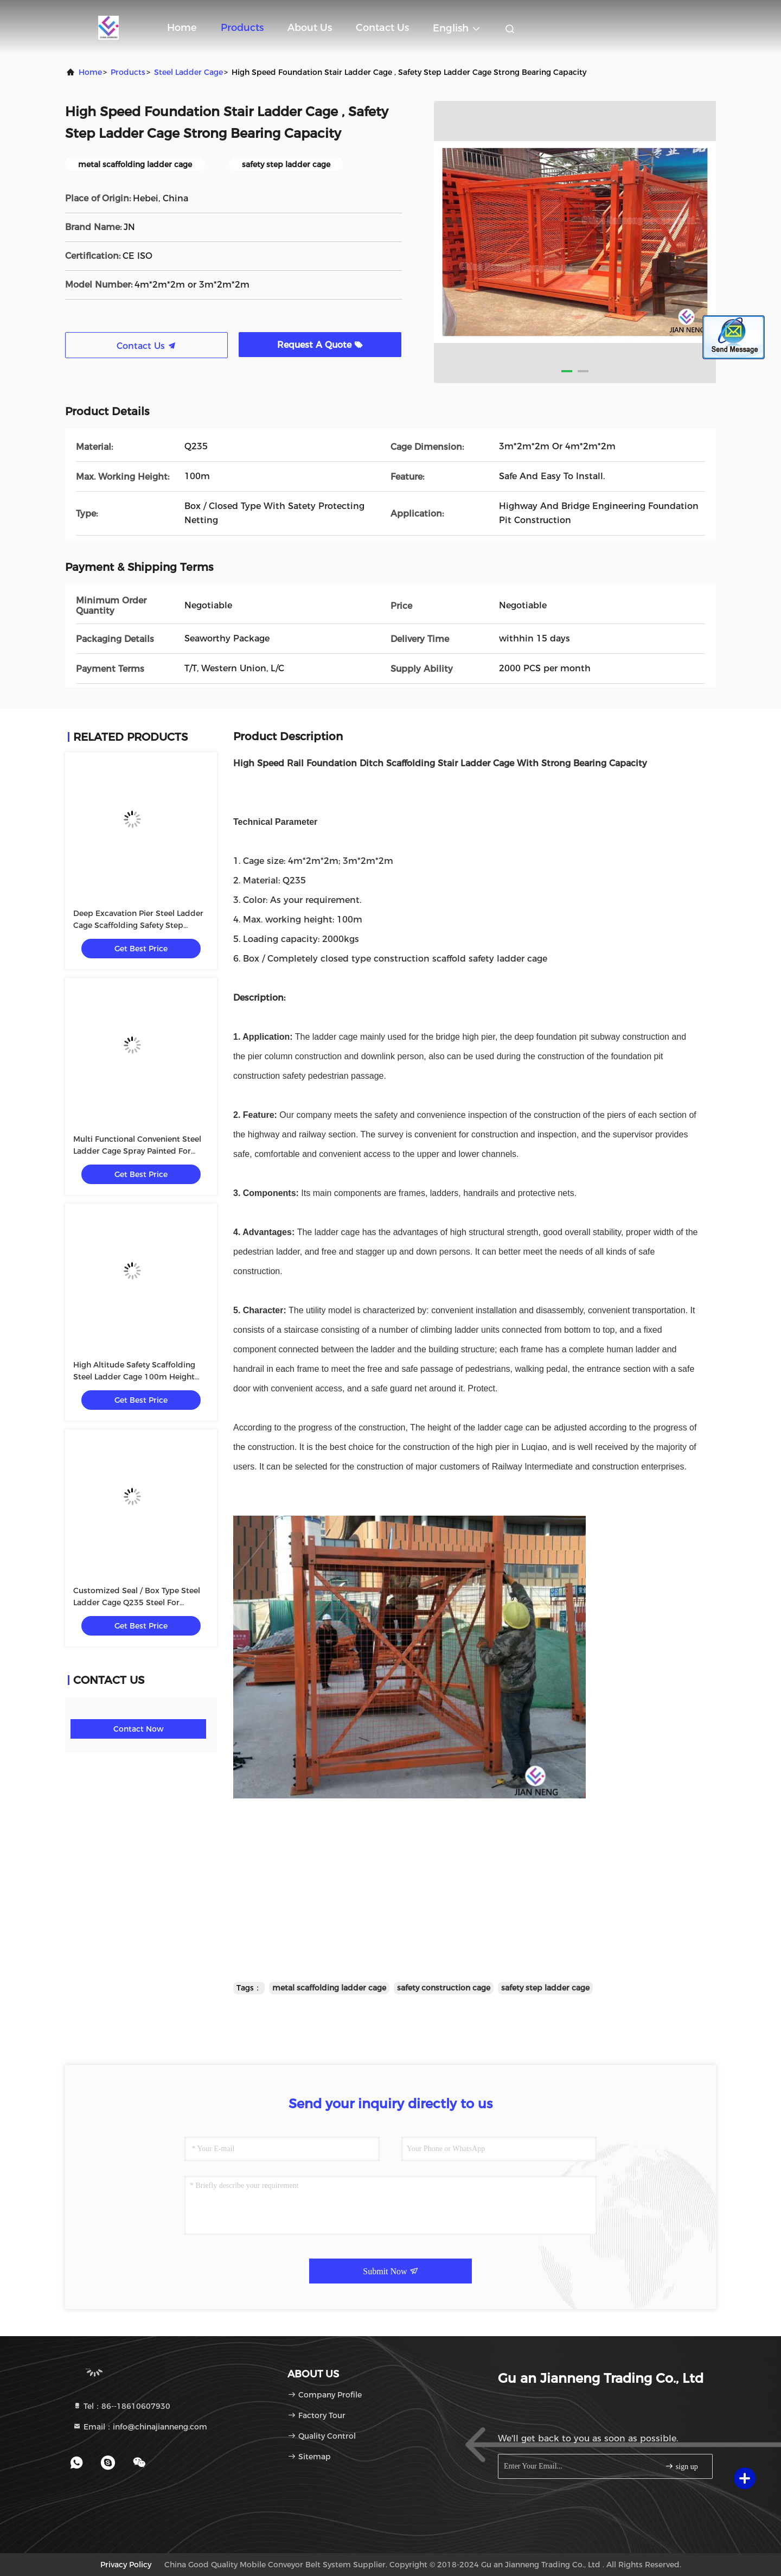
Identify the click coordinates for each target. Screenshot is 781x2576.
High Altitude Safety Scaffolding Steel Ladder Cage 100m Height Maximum (134, 1377)
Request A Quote (320, 345)
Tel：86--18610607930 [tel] (121, 2406)
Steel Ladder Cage (188, 72)
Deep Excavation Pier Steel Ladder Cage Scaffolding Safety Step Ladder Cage (138, 925)
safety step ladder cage (545, 1988)
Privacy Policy (125, 2564)
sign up (681, 2466)
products (128, 72)
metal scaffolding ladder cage (329, 1988)
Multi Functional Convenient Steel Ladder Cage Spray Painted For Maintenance (137, 1151)
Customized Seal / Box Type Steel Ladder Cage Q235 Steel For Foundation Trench (136, 1602)
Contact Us (382, 28)
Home (182, 28)
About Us (309, 28)
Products (242, 28)
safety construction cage (443, 1988)
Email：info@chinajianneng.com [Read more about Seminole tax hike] (140, 2427)
